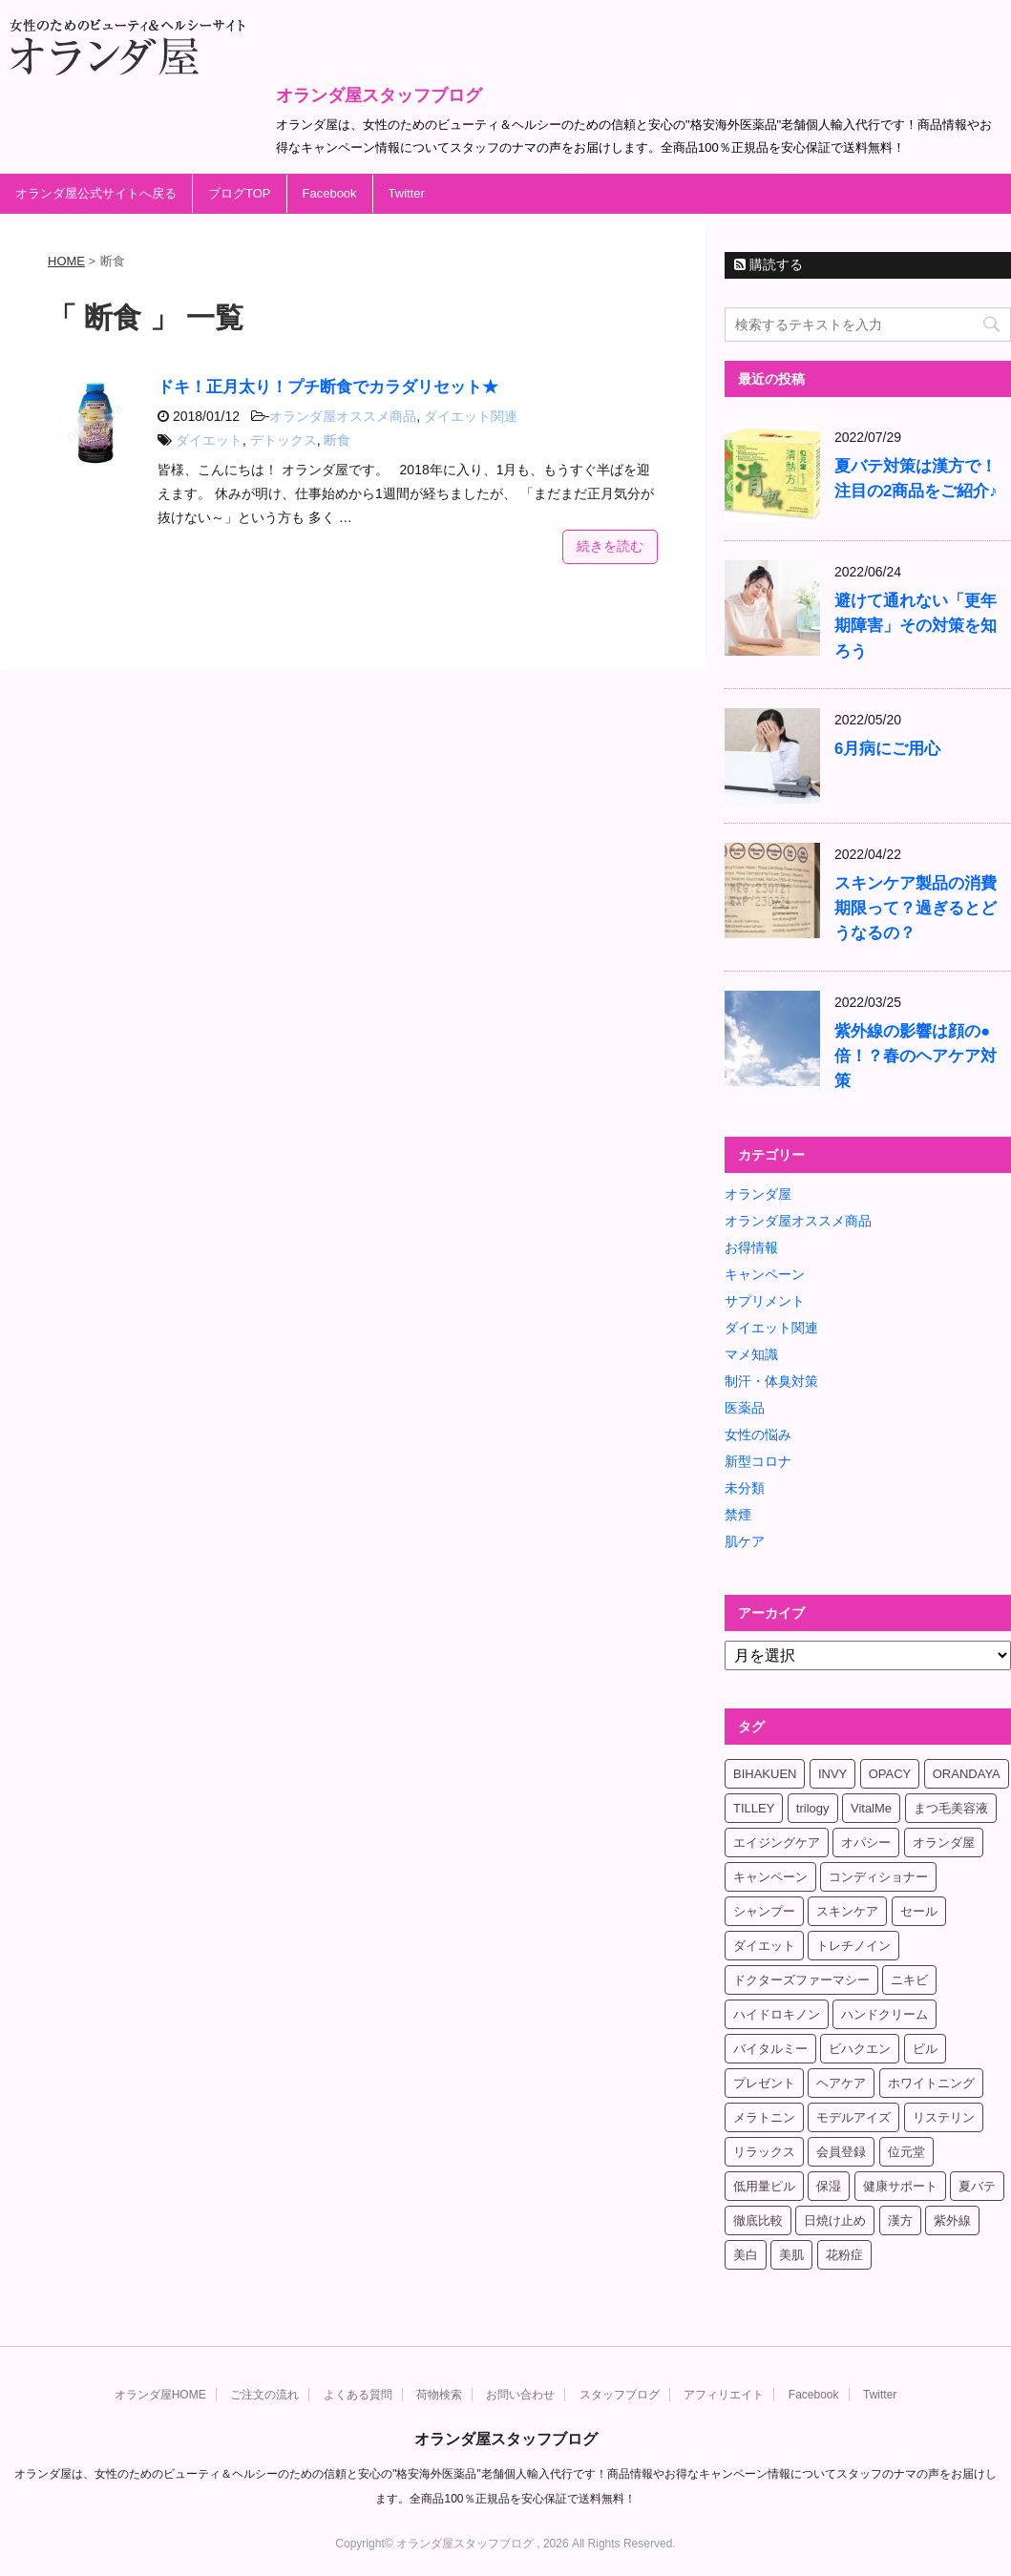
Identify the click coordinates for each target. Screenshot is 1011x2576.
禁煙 (738, 1514)
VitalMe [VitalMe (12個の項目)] (871, 1808)
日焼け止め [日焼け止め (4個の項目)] (835, 2220)
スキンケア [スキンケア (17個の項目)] (847, 1911)
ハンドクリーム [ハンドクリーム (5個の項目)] (884, 2014)
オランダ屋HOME (160, 2394)
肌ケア (745, 1541)
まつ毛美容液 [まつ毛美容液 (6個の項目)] (951, 1808)
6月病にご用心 (887, 749)
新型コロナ (758, 1461)
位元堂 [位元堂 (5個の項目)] (906, 2152)
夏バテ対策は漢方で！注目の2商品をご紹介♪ (916, 478)
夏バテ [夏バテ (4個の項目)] (977, 2186)
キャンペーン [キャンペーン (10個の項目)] (770, 1877)
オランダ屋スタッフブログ (379, 95)
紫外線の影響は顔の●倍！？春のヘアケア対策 (915, 1056)
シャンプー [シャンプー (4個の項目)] (764, 1911)
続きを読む (610, 546)
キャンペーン (765, 1274)
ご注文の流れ (264, 2394)
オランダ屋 (758, 1194)
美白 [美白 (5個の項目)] (745, 2255)
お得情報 (751, 1247)
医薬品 (745, 1407)
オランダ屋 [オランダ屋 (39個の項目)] (944, 1842)
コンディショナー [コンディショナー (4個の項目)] (878, 1877)
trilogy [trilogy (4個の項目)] (813, 1808)
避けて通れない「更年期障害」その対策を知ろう (915, 626)
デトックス (283, 440)
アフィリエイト (724, 2394)
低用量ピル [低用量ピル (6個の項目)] (764, 2186)
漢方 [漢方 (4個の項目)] (900, 2220)
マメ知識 (751, 1354)
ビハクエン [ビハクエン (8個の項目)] (860, 2049)
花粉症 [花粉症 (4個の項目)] (844, 2255)
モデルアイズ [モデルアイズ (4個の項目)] (853, 2117)
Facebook (330, 193)
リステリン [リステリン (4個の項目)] (944, 2117)
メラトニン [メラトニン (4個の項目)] (764, 2117)
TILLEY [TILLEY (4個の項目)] (753, 1808)
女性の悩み (758, 1434)
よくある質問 (358, 2394)
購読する (768, 264)
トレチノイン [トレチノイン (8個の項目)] (853, 1945)
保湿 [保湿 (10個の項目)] (828, 2186)
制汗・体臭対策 (771, 1381)
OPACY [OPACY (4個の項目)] (890, 1774)
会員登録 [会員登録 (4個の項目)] (841, 2152)
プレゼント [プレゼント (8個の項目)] (764, 2083)
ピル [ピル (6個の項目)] (925, 2049)
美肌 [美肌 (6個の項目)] (791, 2255)
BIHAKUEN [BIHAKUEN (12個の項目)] (764, 1774)
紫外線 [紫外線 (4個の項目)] (952, 2220)
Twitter (407, 193)
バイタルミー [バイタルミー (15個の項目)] (770, 2049)
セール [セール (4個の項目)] (918, 1911)
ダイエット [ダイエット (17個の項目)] (764, 1945)
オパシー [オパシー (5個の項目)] (866, 1842)
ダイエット (209, 440)
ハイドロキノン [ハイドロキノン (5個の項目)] (776, 2014)
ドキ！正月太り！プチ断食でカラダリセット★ (328, 387)
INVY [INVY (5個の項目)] (832, 1774)
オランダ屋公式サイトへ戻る (96, 193)
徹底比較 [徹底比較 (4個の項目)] (758, 2220)
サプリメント (765, 1301)
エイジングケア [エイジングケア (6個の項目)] (776, 1842)
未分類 (745, 1488)
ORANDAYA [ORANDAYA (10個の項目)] (966, 1774)
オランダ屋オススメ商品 (342, 416)
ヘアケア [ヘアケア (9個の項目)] (841, 2083)
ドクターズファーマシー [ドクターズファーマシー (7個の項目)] (801, 1980)
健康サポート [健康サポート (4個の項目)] (900, 2186)
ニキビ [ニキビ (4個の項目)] (909, 1980)
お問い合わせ (520, 2394)
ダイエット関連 (470, 416)
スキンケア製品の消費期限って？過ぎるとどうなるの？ (915, 908)
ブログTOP (239, 193)
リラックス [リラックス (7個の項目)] (764, 2152)
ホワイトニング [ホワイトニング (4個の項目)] (931, 2083)
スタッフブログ (619, 2394)
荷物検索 (439, 2394)
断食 (337, 440)
